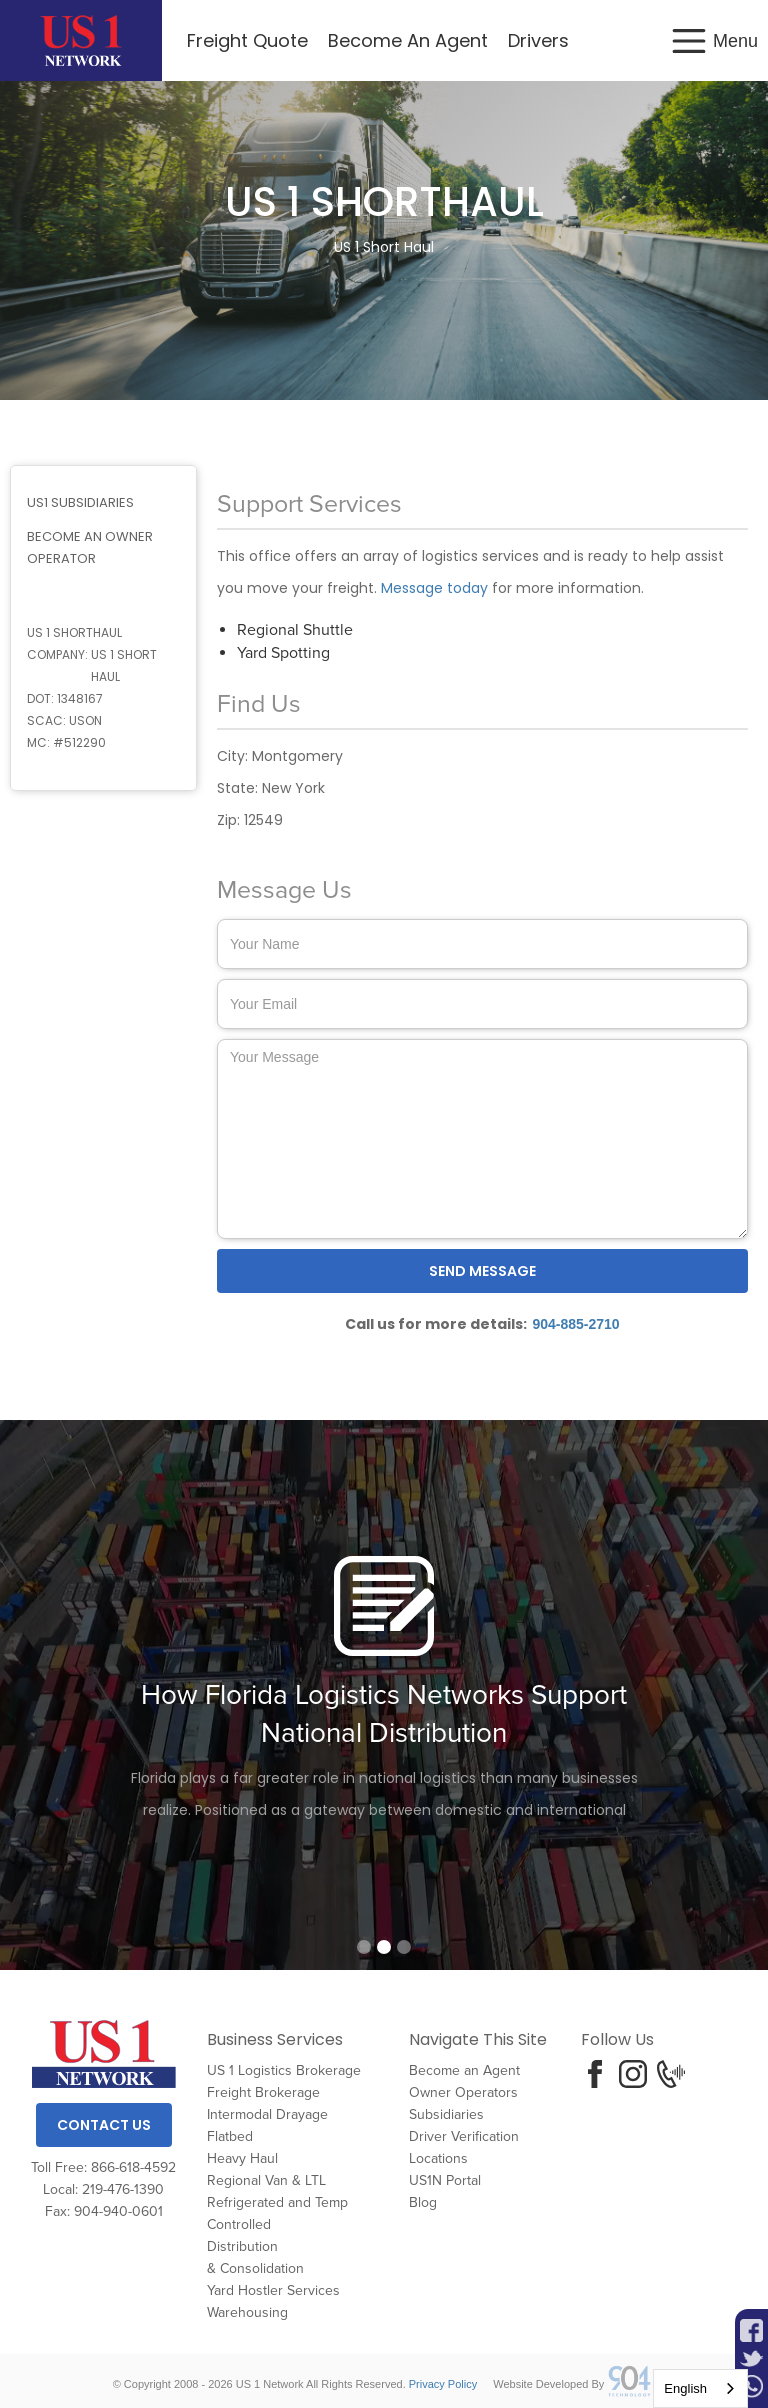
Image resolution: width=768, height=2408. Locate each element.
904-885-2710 (575, 1324)
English (685, 2388)
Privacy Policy (443, 2384)
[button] (713, 40)
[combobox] (700, 2388)
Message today (434, 588)
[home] (81, 40)
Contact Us (104, 2125)
